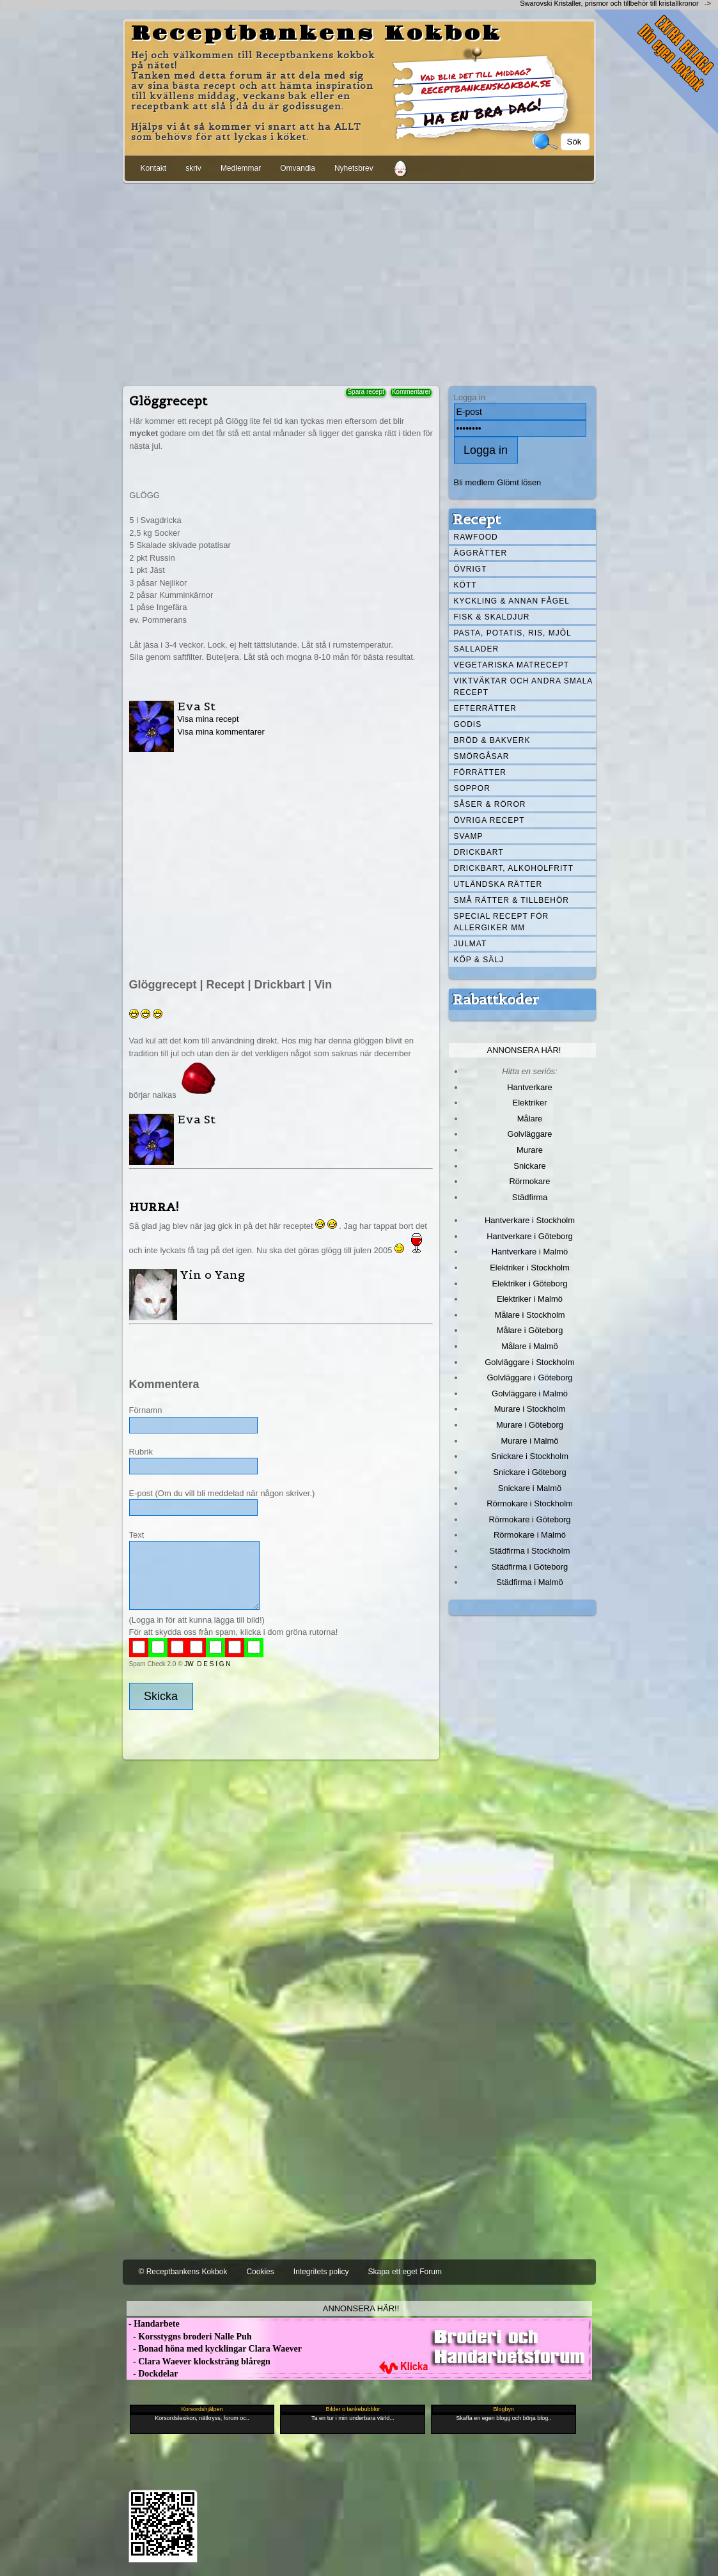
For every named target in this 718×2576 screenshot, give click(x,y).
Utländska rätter (498, 884)
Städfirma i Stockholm (530, 1551)
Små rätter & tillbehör (511, 900)
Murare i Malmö (530, 1441)
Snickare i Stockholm (529, 1456)
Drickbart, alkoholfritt (514, 868)
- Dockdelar (152, 2373)
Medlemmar (241, 168)
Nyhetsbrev (353, 168)
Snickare (529, 1166)
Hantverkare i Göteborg (530, 1236)
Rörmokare (529, 1181)
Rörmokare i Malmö (530, 1535)
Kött (465, 585)
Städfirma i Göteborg (530, 1567)
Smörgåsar (482, 756)
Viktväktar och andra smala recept (523, 686)
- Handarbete (153, 2324)
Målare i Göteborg (530, 1330)
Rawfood (476, 537)
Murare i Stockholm (530, 1409)
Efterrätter (485, 708)
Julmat (470, 943)
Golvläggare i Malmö (530, 1393)
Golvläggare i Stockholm (529, 1362)
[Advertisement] (359, 281)
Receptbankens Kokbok (316, 34)
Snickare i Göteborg (529, 1472)
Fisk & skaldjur (492, 617)
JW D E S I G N (207, 1663)
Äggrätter (481, 553)
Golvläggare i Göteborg (530, 1377)
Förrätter (480, 772)
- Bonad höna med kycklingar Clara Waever (214, 2349)
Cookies (260, 2271)
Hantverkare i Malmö (530, 1251)
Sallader (476, 648)
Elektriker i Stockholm (530, 1267)
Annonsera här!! (361, 2308)
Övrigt (470, 569)
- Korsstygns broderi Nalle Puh (189, 2336)
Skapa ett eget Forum (405, 2271)
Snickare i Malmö (529, 1488)
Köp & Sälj (479, 959)
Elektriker (530, 1102)
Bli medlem (474, 482)
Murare (530, 1150)
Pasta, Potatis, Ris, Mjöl (513, 632)
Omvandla (297, 168)
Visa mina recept (207, 719)
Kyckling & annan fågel (512, 601)
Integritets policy (321, 2271)
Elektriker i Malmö (530, 1299)
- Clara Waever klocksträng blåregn (198, 2361)
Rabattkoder (496, 999)
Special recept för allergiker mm (501, 922)
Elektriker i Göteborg (529, 1283)
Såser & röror (490, 804)
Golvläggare (530, 1134)
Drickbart (479, 852)
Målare (530, 1118)
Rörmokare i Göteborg (529, 1519)
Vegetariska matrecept (512, 664)
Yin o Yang (212, 1274)
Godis (468, 724)
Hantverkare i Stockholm (530, 1220)
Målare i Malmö (529, 1346)
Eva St (196, 706)
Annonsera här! (524, 1050)
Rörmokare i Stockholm (530, 1503)
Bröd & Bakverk (492, 740)
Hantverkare (529, 1087)
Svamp (468, 836)
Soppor (472, 788)
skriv (193, 168)
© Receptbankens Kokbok (183, 2271)
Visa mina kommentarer (221, 732)
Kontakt (154, 168)
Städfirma (529, 1197)
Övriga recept (489, 820)
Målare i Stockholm (529, 1315)
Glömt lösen (519, 482)
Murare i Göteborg (529, 1425)
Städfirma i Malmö (529, 1582)
